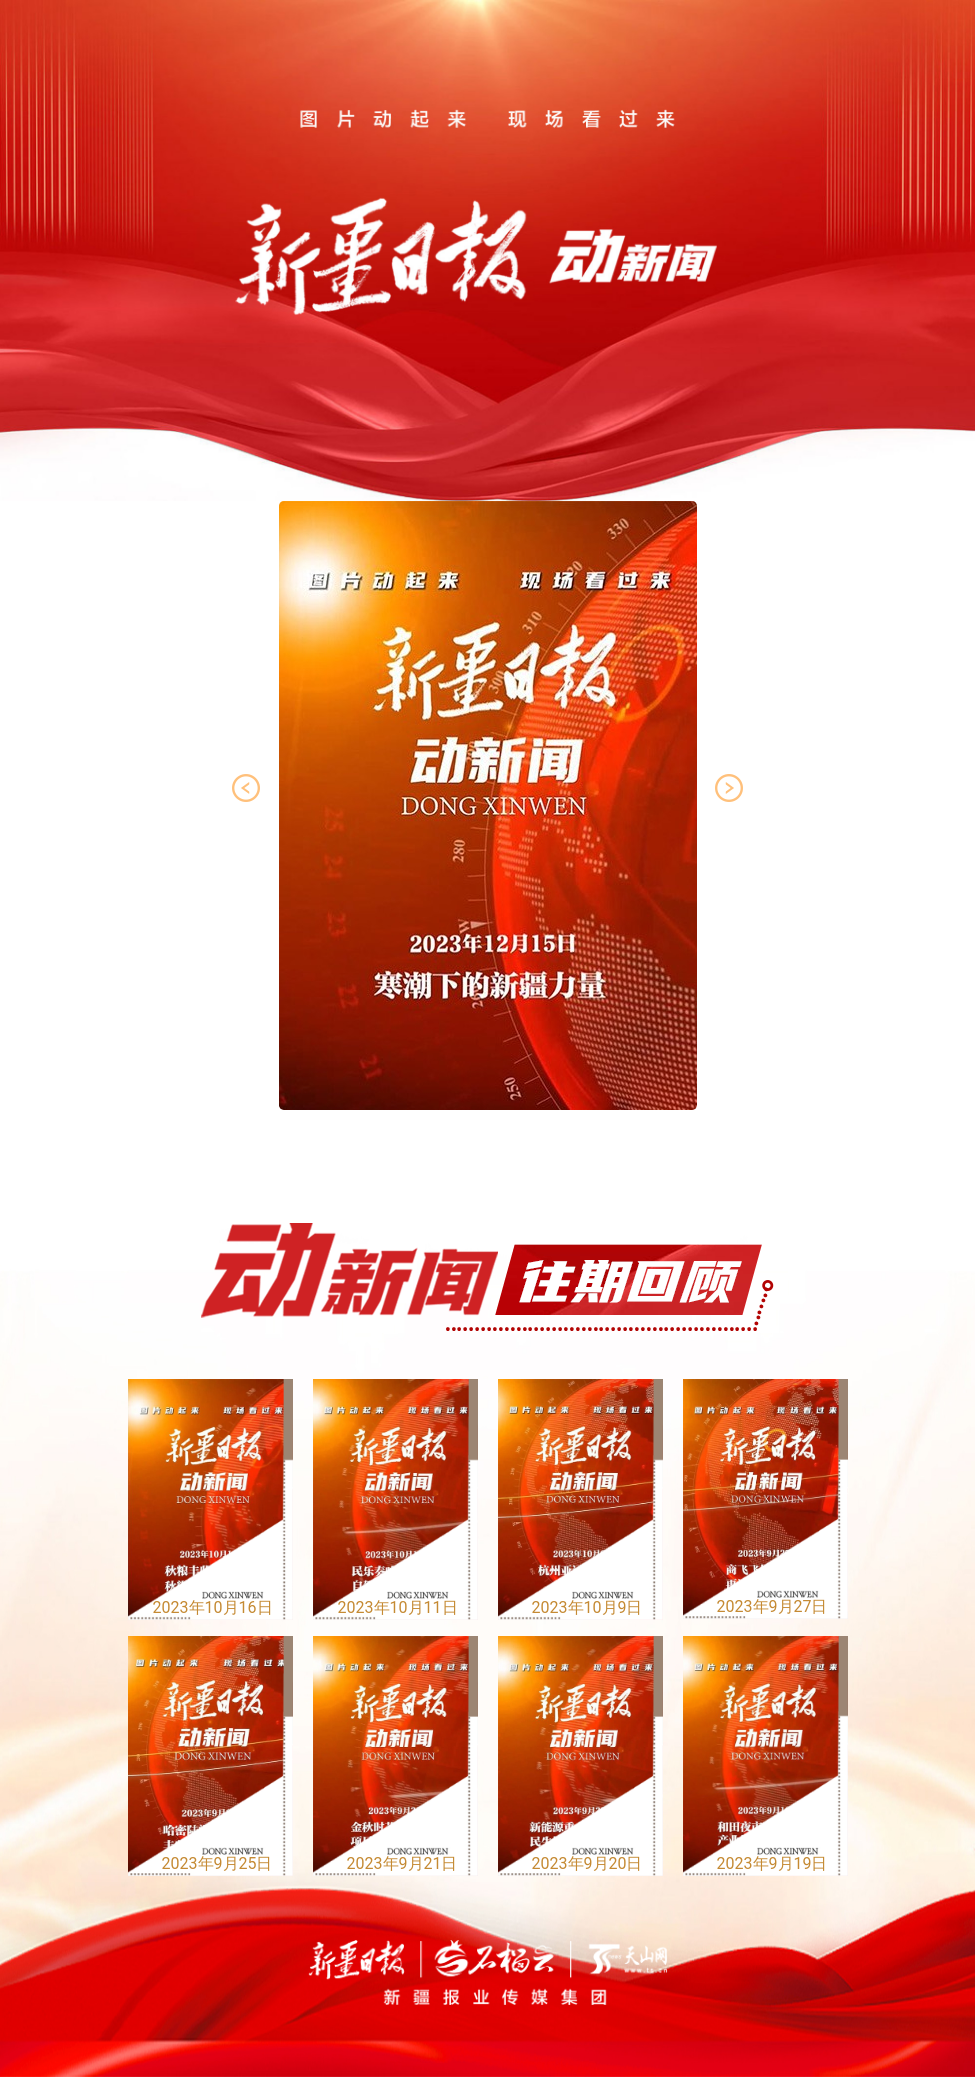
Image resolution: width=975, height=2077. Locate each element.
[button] (729, 788)
